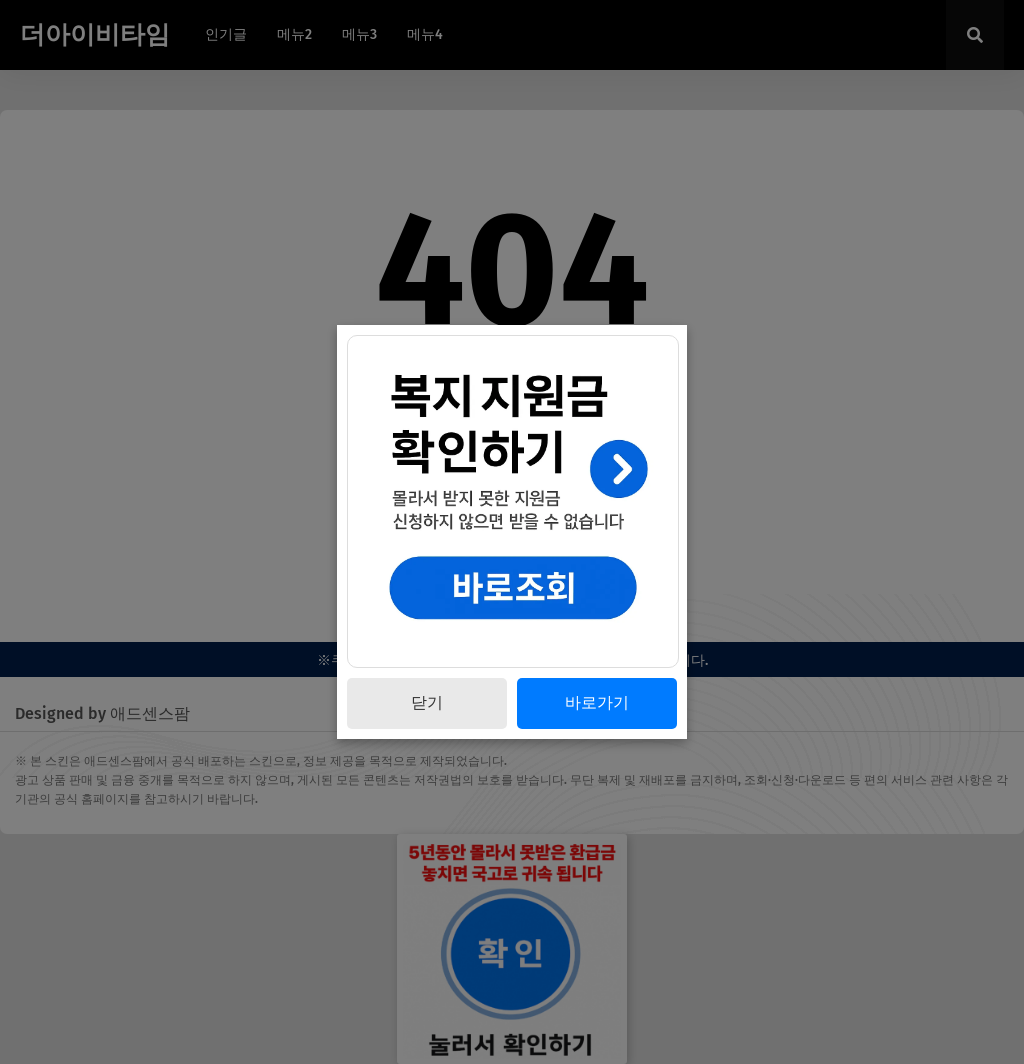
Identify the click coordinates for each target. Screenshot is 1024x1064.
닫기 (427, 702)
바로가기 (597, 702)
